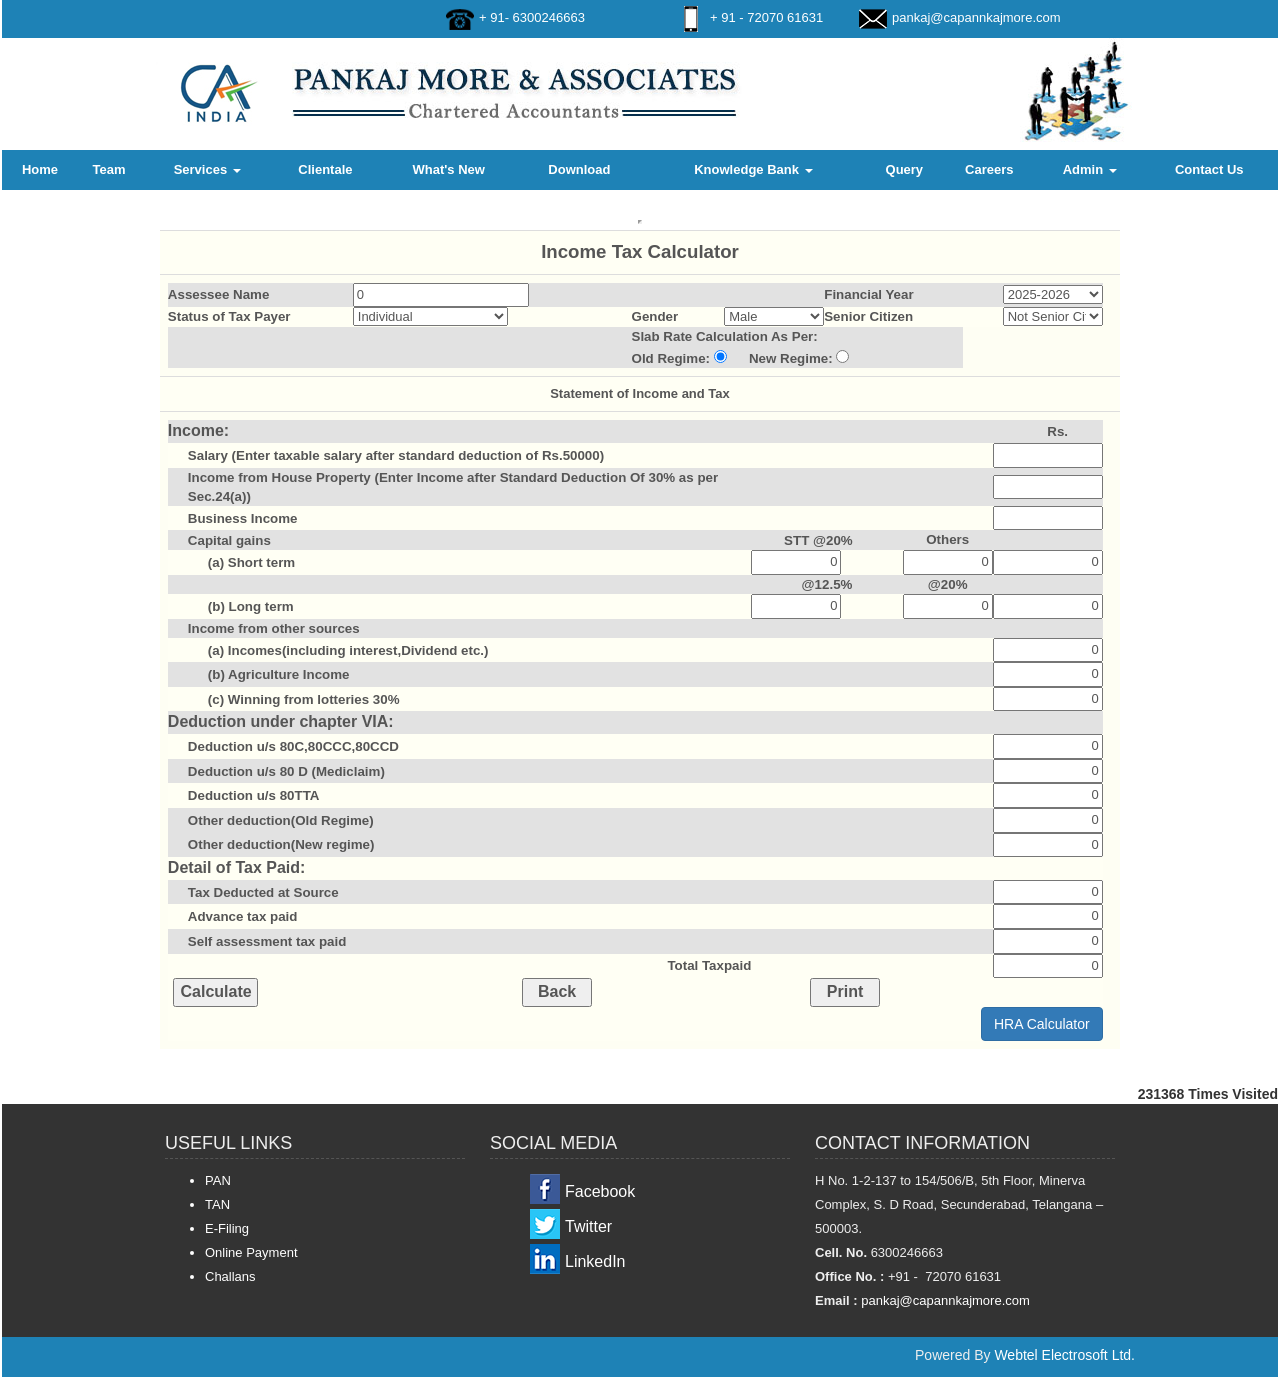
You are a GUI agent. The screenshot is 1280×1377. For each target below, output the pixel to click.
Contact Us (1209, 169)
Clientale (325, 169)
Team (108, 169)
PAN (218, 1180)
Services (207, 169)
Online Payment (251, 1252)
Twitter (588, 1226)
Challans (230, 1276)
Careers (989, 169)
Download (579, 169)
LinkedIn (595, 1261)
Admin (1090, 169)
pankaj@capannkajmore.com (976, 17)
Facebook (600, 1191)
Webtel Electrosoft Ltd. (1064, 1355)
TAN (217, 1204)
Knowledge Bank (753, 169)
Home (40, 169)
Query (905, 169)
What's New (448, 169)
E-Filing (227, 1228)
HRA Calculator (1042, 1024)
